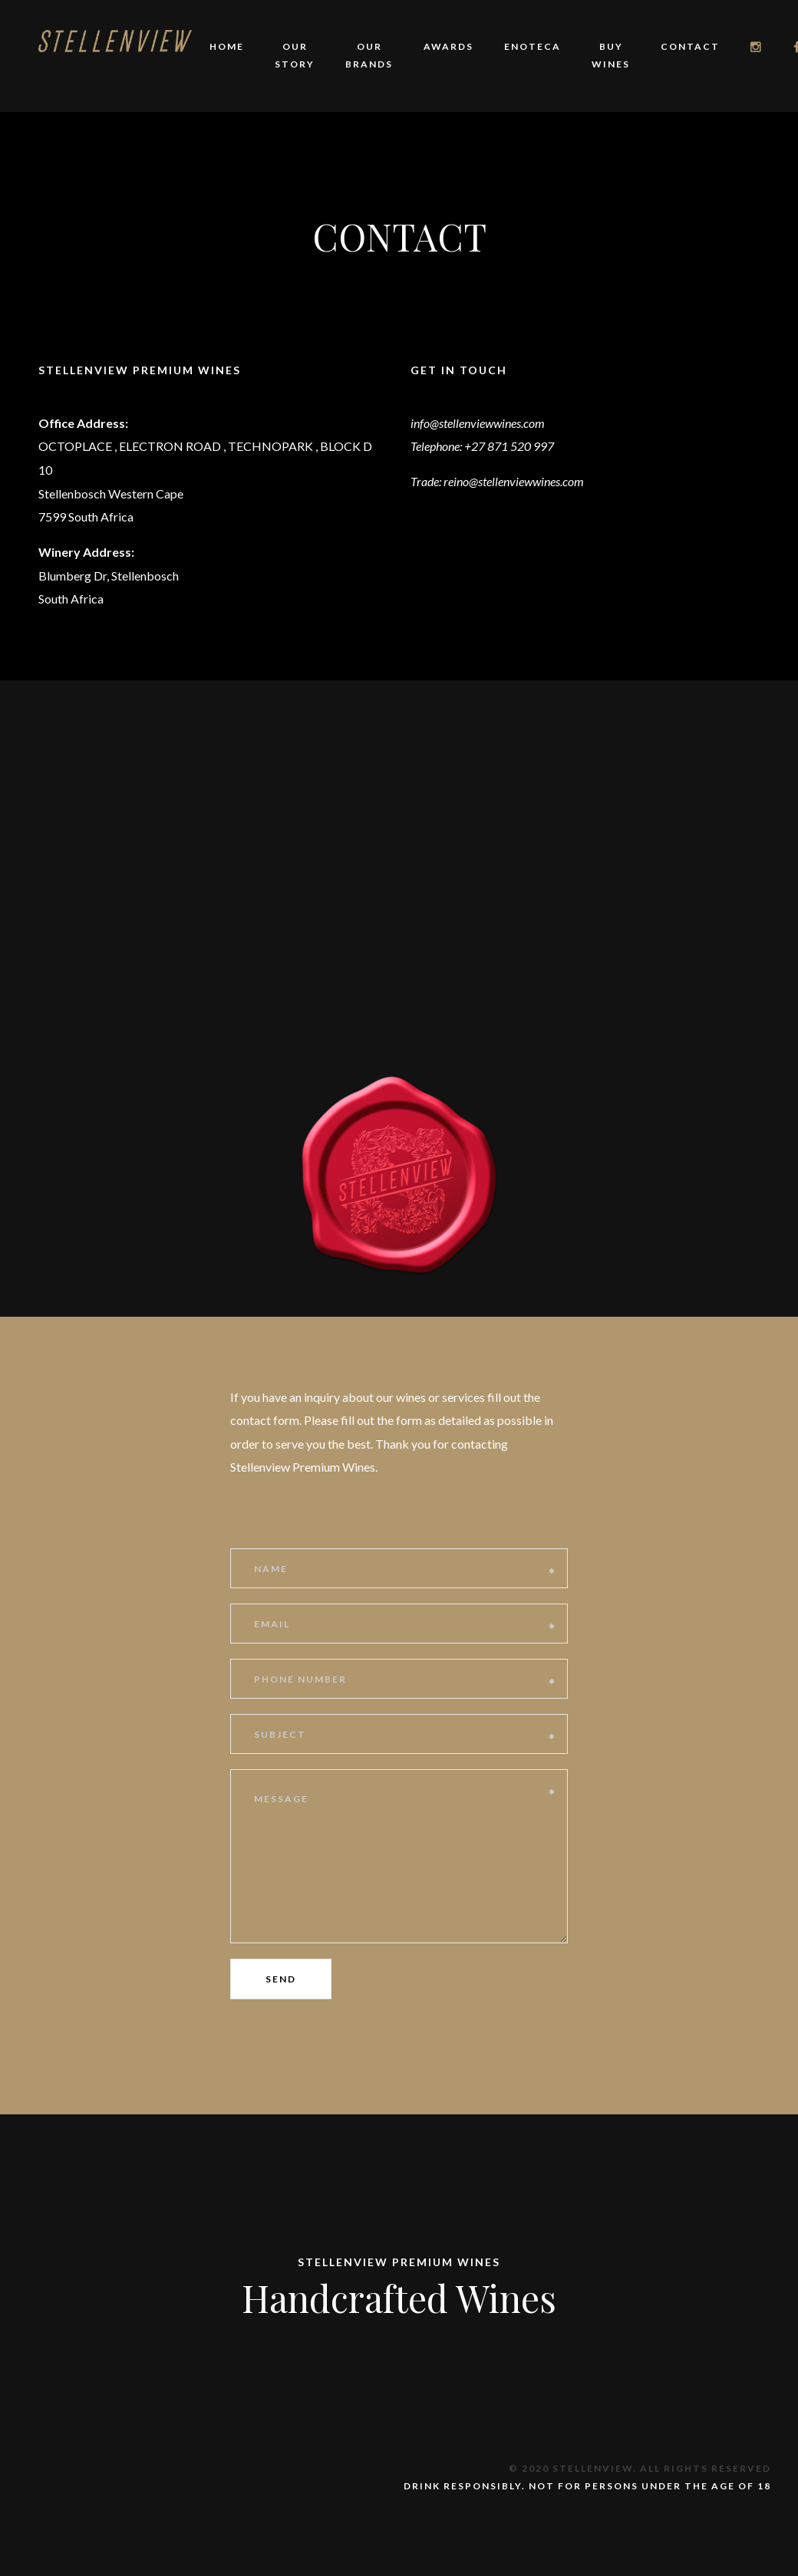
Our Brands (369, 55)
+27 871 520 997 (509, 446)
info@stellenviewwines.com (478, 423)
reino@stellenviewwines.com (514, 481)
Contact (690, 46)
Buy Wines (611, 55)
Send (280, 1979)
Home (226, 46)
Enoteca (532, 46)
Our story (295, 55)
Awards (448, 46)
